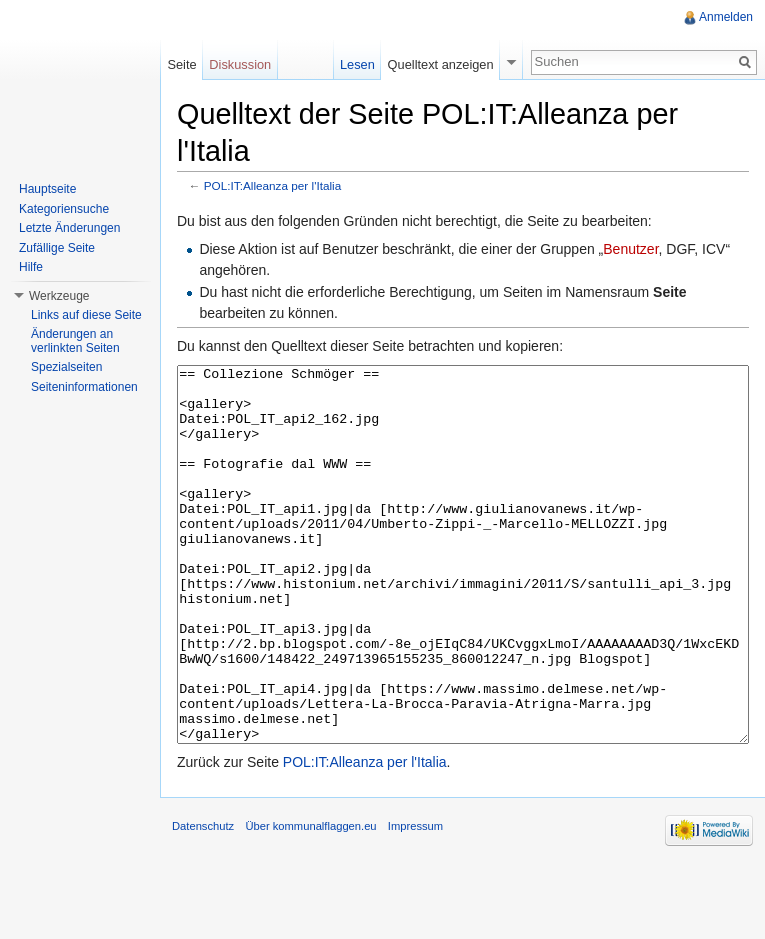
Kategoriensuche (64, 209)
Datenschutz (203, 901)
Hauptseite (47, 189)
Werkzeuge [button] (59, 296)
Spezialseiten (66, 367)
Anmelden (726, 17)
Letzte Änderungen (69, 228)
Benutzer (630, 249)
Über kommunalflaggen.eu (310, 901)
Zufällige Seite (57, 248)
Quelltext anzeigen (441, 64)
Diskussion (240, 64)
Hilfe (31, 267)
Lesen (357, 64)
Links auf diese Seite (86, 315)
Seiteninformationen (84, 387)
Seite (181, 64)
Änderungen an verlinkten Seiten (75, 341)
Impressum (415, 901)
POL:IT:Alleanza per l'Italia (272, 185)
